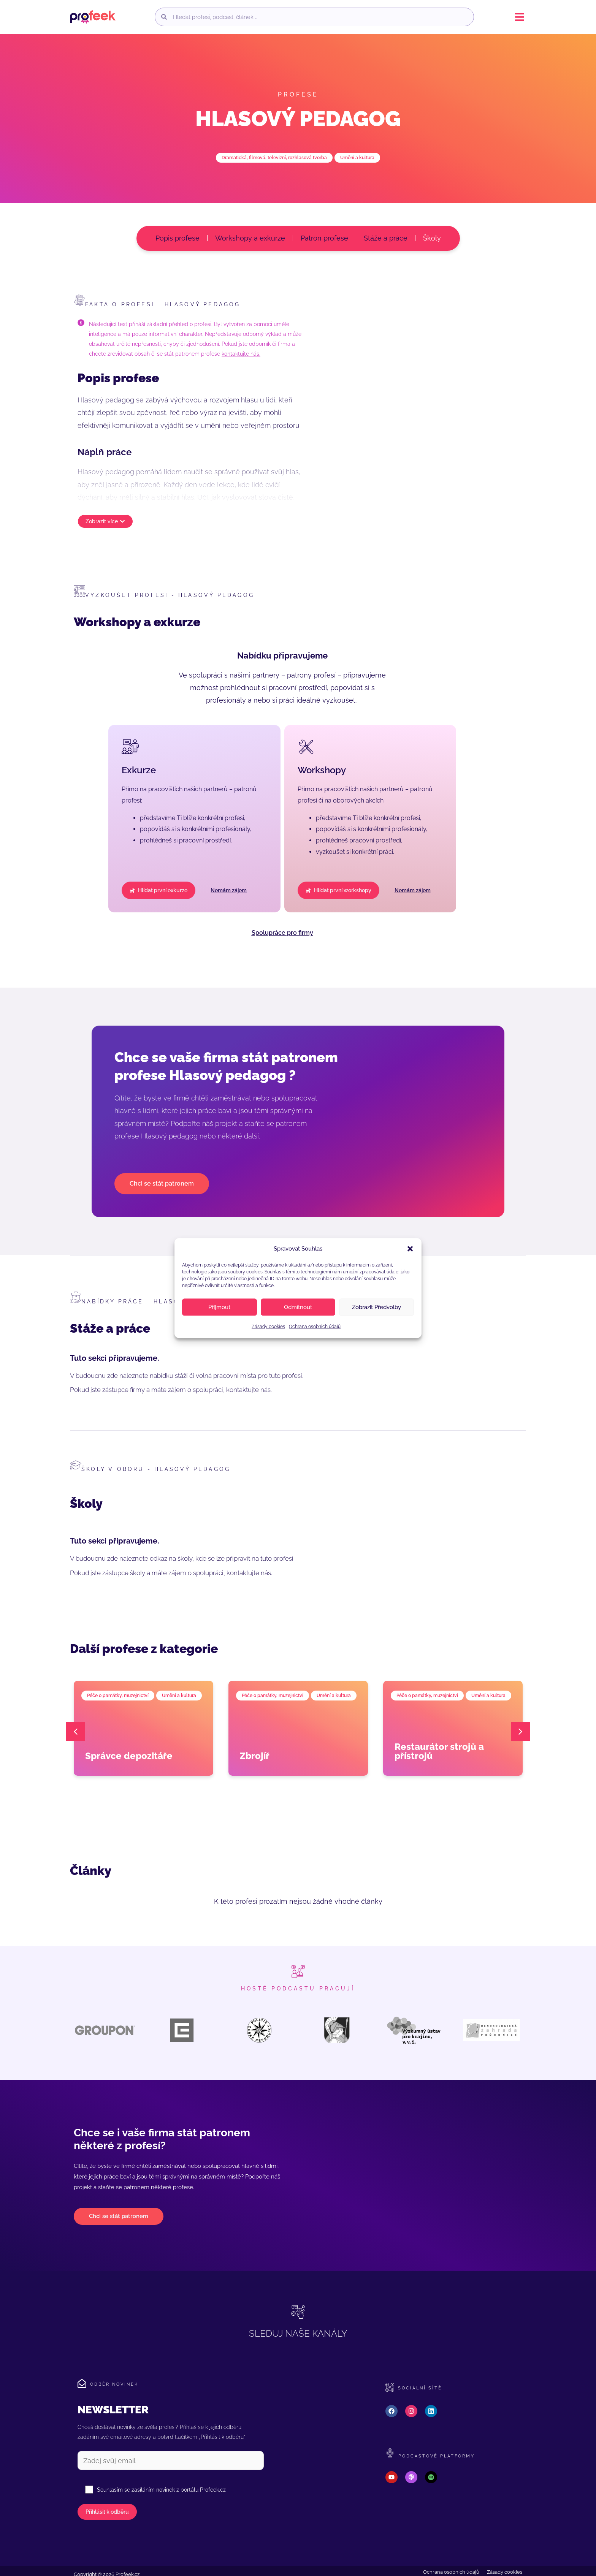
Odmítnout (298, 1307)
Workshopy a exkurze (250, 238)
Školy (432, 238)
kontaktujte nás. (241, 354)
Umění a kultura (357, 157)
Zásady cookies (268, 1327)
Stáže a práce (385, 238)
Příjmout (219, 1307)
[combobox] (320, 17)
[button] (410, 1249)
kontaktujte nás (248, 1389)
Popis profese (177, 238)
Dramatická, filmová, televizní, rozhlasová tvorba (274, 157)
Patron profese (324, 238)
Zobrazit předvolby (376, 1307)
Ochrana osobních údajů (315, 1327)
